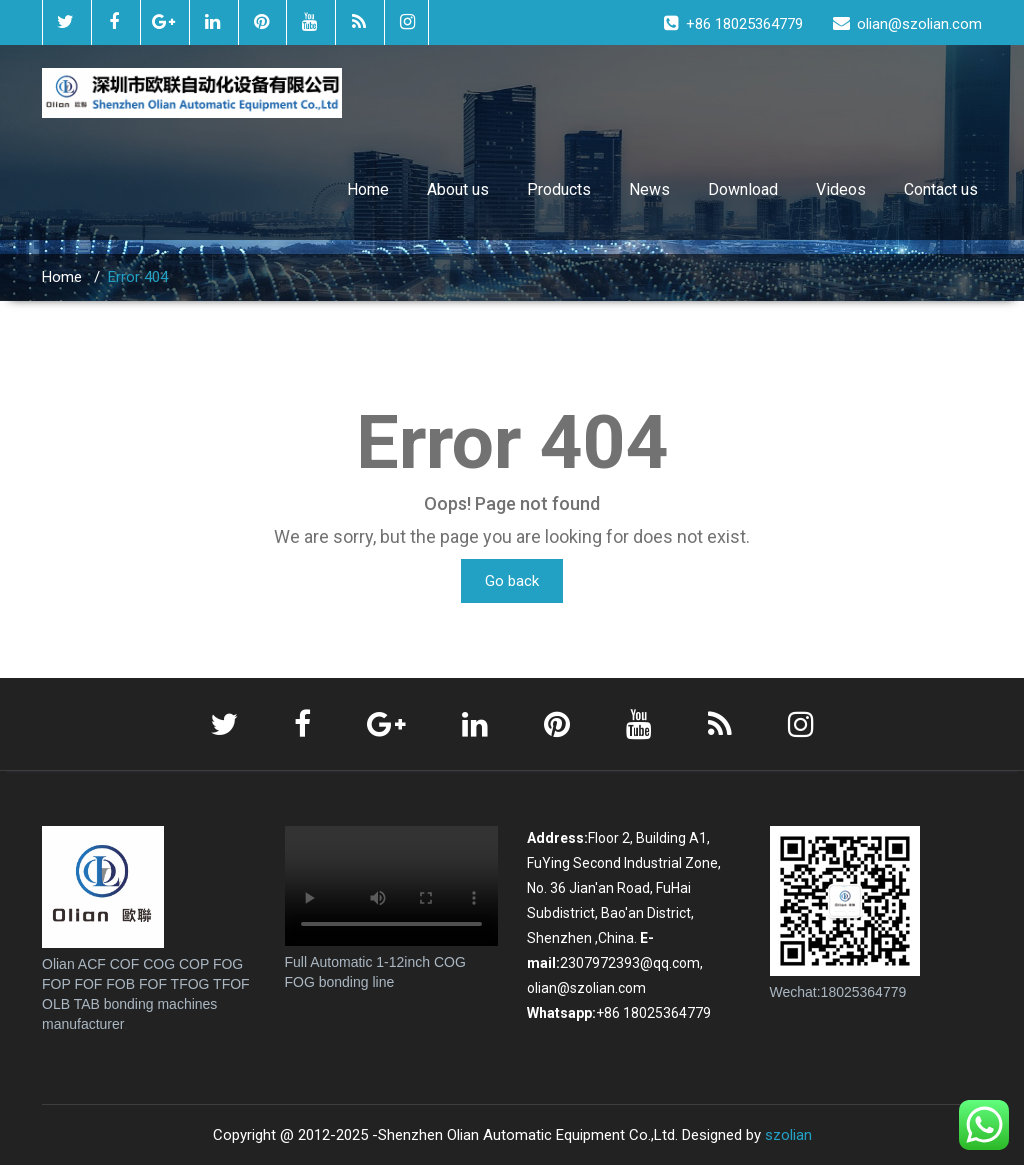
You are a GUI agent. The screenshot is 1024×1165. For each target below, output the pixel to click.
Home (368, 189)
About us (458, 189)
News (649, 189)
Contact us (941, 189)
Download (743, 189)
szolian (788, 1135)
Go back (512, 581)
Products (559, 189)
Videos (841, 189)
